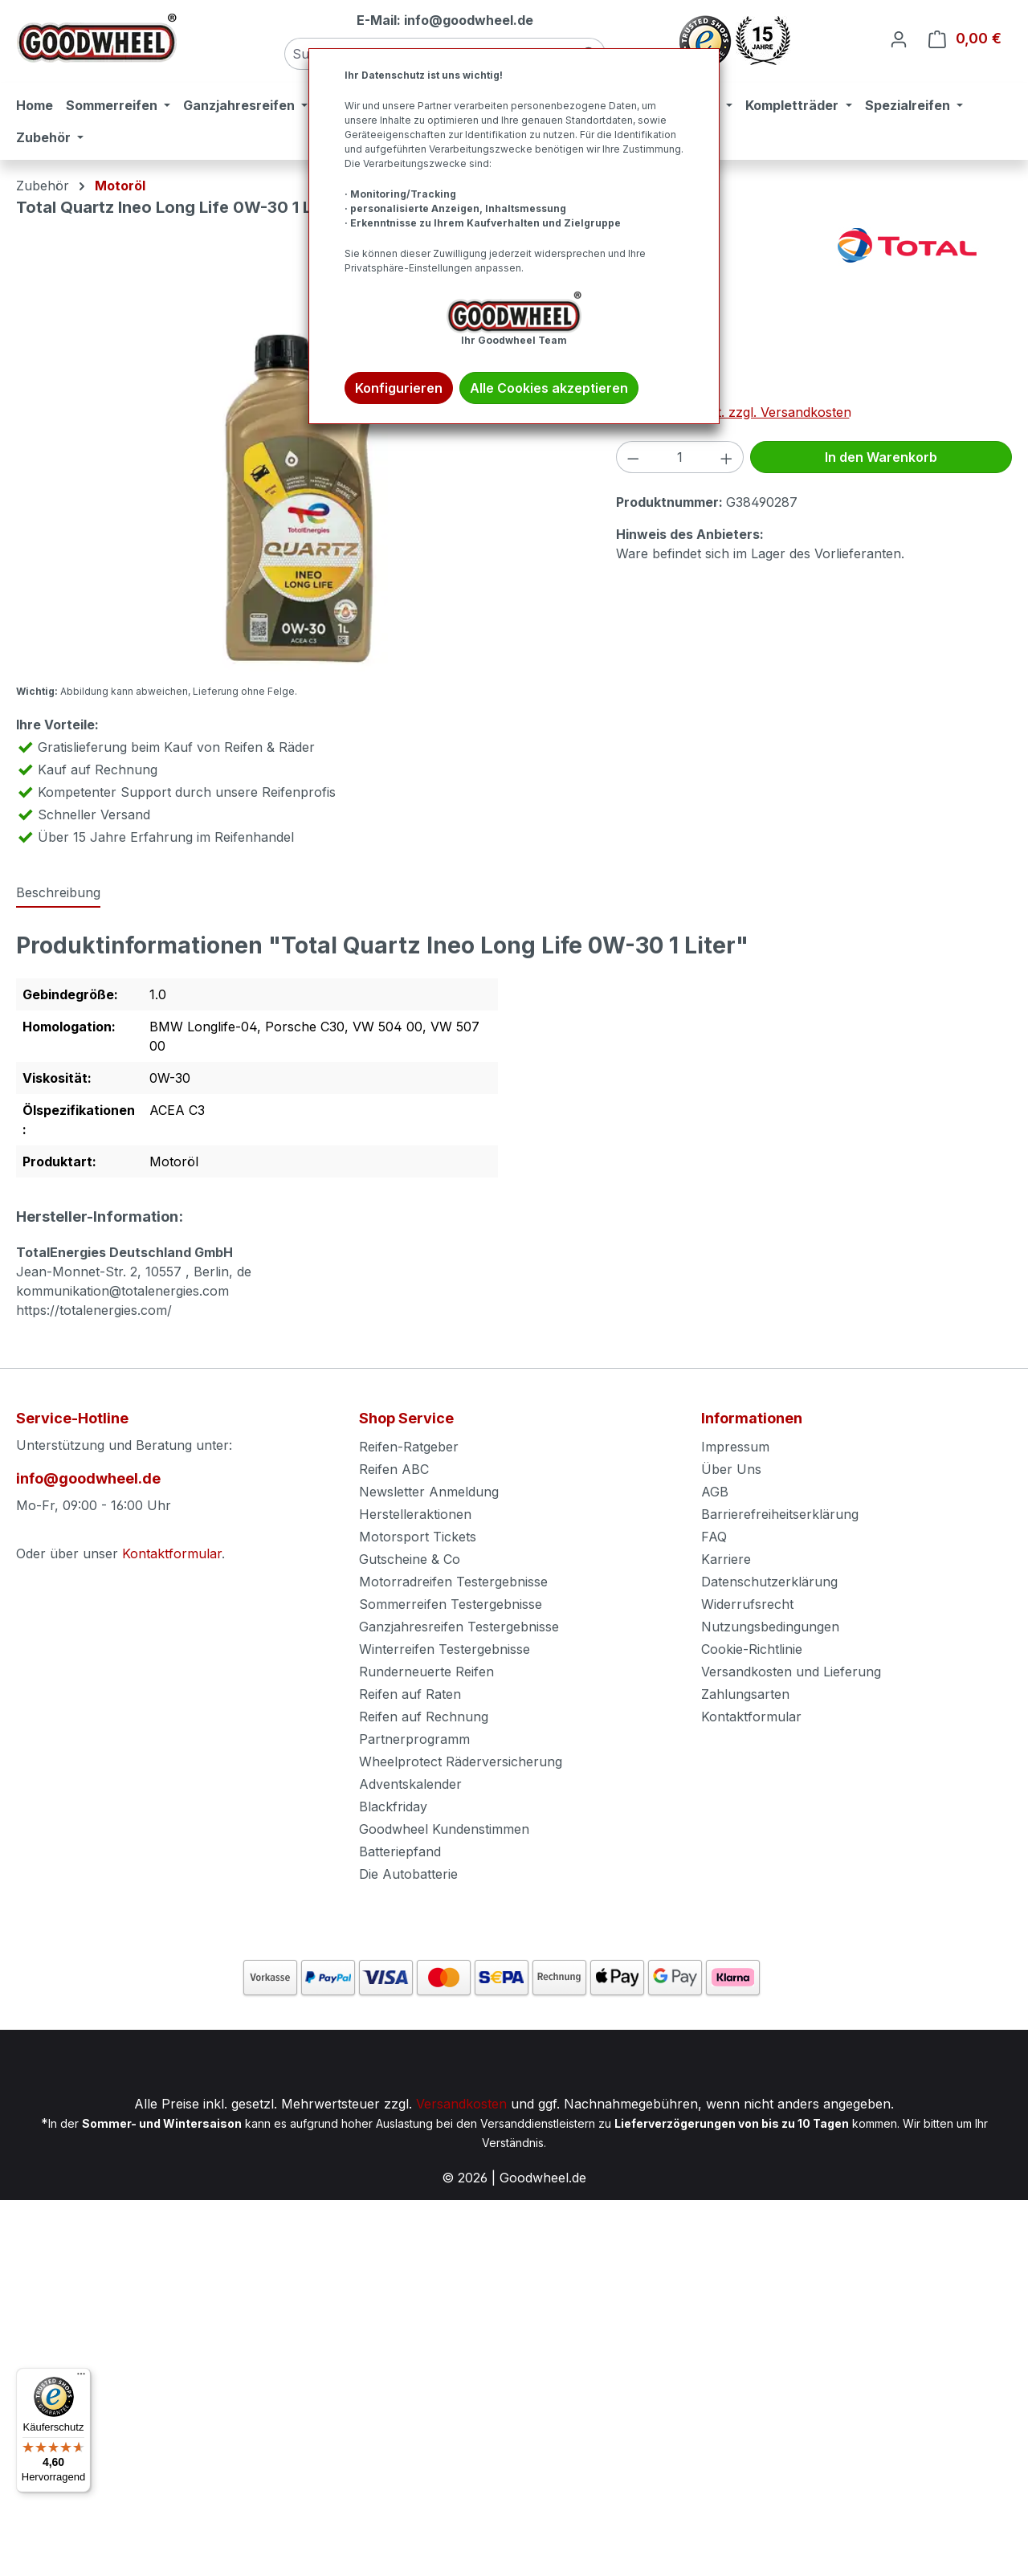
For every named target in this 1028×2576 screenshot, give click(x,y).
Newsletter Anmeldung (429, 1492)
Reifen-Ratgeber (409, 1447)
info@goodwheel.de (88, 1478)
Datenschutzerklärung (769, 1582)
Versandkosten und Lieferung (791, 1672)
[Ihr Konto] (898, 38)
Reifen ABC (394, 1469)
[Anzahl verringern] (633, 457)
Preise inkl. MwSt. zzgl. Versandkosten (733, 412)
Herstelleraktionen (415, 1514)
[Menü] (81, 2377)
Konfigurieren (399, 388)
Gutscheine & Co (409, 1559)
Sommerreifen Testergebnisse (450, 1604)
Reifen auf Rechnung (423, 1716)
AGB (714, 1492)
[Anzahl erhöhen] (727, 457)
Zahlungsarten (745, 1694)
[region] (300, 499)
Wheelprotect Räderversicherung (460, 1761)
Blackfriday (393, 1806)
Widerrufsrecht (747, 1604)
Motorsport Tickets (417, 1537)
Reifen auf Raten (410, 1694)
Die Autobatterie (408, 1874)
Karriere (726, 1559)
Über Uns (731, 1469)
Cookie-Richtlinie (751, 1649)
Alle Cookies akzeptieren (549, 388)
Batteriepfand (400, 1851)
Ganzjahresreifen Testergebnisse (459, 1627)
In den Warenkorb (881, 457)
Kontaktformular (172, 1553)
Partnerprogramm (414, 1739)
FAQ (714, 1537)
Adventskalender (410, 1784)
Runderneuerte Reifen (426, 1672)
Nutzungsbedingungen (770, 1627)
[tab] (58, 893)
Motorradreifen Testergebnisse (453, 1582)
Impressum (735, 1447)
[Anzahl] (679, 457)
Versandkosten (461, 2104)
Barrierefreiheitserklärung (780, 1514)
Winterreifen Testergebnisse (444, 1649)
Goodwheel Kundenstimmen (444, 1829)
